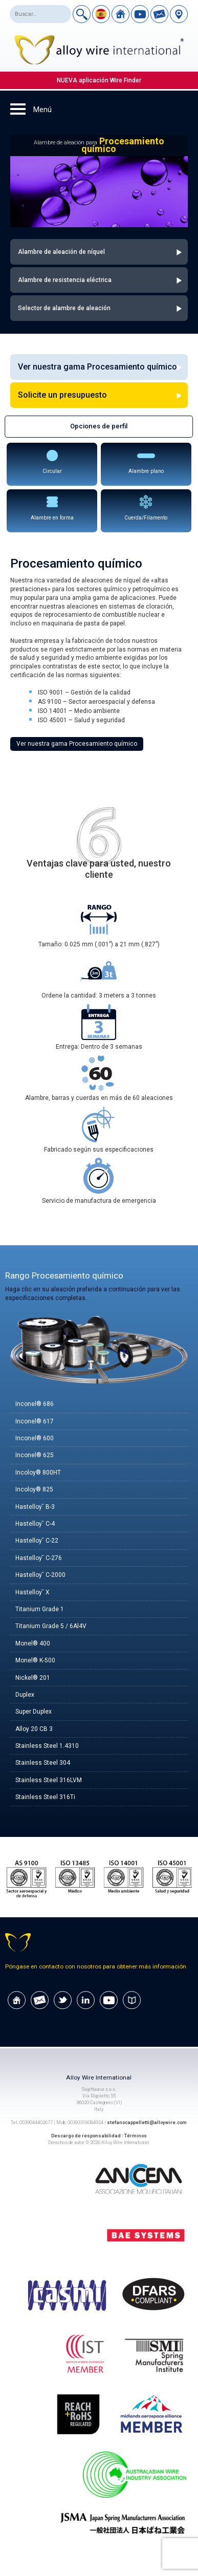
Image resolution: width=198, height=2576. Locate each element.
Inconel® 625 (34, 1455)
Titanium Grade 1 (39, 1609)
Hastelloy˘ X (32, 1592)
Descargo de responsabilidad (86, 2135)
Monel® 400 (32, 1643)
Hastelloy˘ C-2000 (40, 1574)
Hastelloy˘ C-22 (36, 1540)
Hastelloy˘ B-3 (35, 1506)
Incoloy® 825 (34, 1489)
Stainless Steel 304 (42, 1762)
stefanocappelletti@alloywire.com (147, 2122)
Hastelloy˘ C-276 (38, 1558)
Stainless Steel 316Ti (45, 1797)
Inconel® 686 (34, 1404)
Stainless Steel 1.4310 (47, 1745)
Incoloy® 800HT (38, 1472)
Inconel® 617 (34, 1421)
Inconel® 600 (34, 1438)
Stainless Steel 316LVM (48, 1780)
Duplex (24, 1694)
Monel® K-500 (35, 1660)
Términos (135, 2135)
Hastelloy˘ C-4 (35, 1523)
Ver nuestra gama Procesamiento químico (76, 743)
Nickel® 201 (32, 1677)
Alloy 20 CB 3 (34, 1729)
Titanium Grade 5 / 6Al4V (50, 1626)
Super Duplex (33, 1711)
